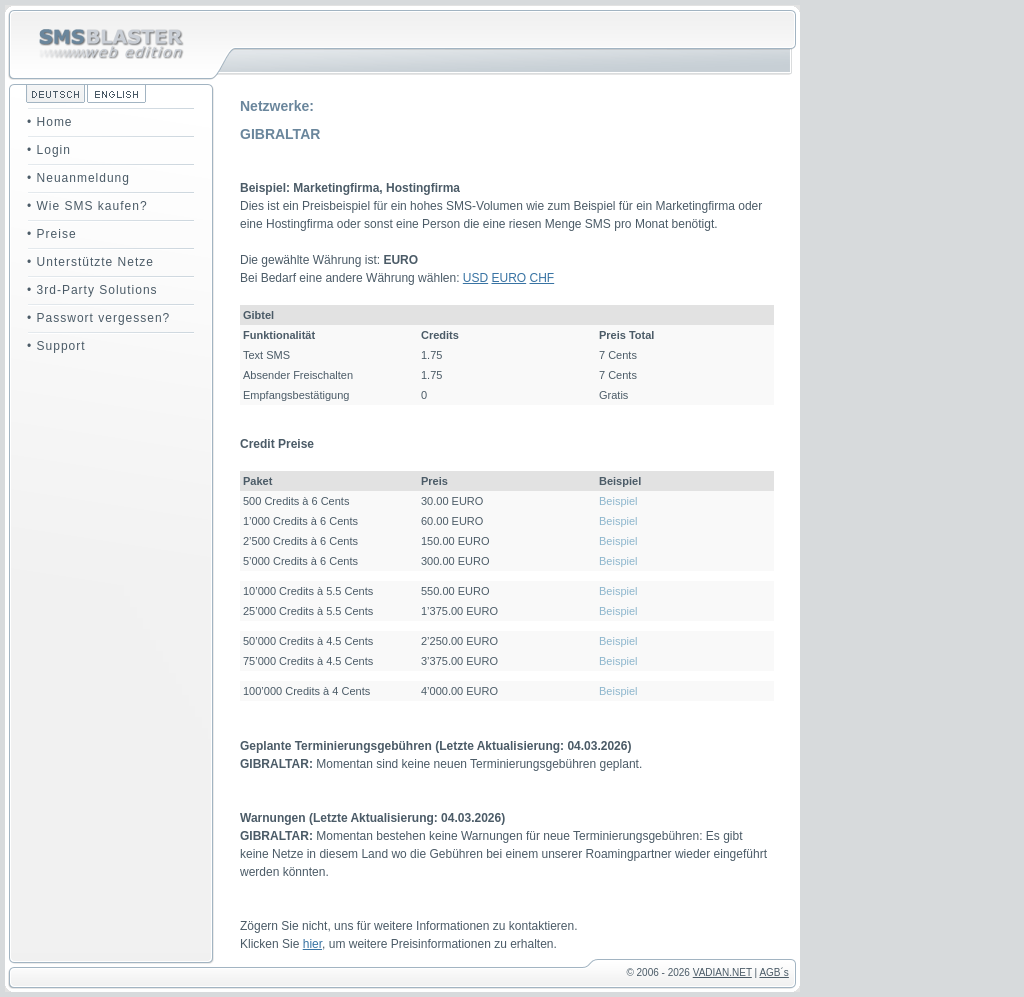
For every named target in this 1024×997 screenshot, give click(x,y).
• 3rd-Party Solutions (92, 290)
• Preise (52, 234)
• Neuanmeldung (78, 178)
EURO (509, 278)
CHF (542, 278)
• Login (49, 150)
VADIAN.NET (722, 972)
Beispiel (618, 501)
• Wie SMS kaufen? (87, 206)
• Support (56, 346)
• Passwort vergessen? (98, 318)
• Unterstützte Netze (90, 262)
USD (475, 278)
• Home (50, 122)
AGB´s (773, 972)
